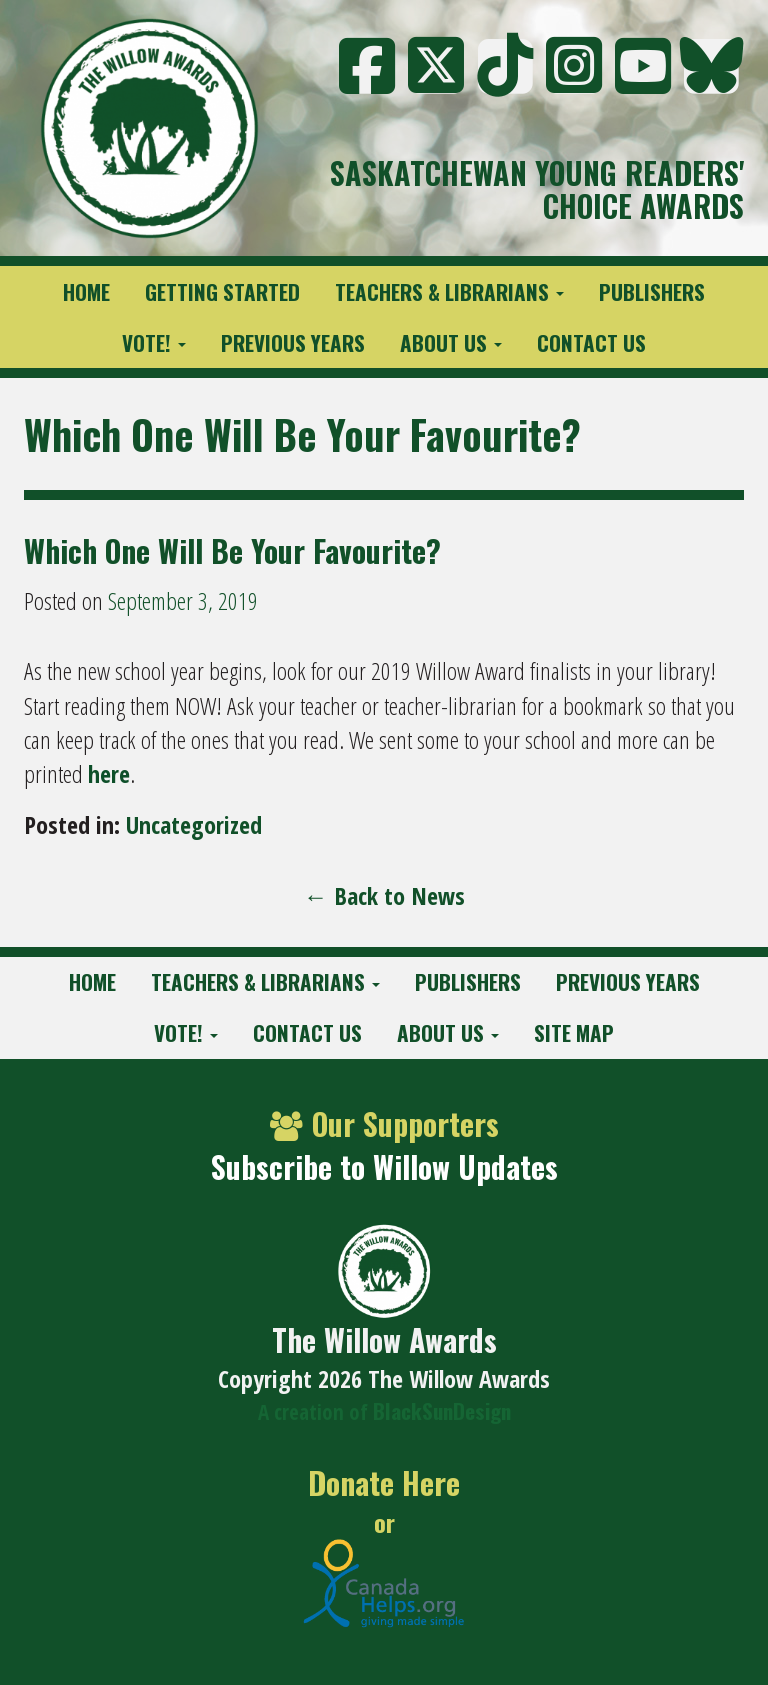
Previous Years (293, 342)
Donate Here (384, 1483)
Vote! (154, 342)
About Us (451, 342)
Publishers (652, 291)
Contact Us (591, 342)
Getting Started (222, 291)
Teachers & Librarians (449, 291)
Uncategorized (194, 824)
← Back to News (384, 895)
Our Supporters (384, 1123)
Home (86, 291)
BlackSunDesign (442, 1410)
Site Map (574, 1032)
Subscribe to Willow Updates (384, 1166)
